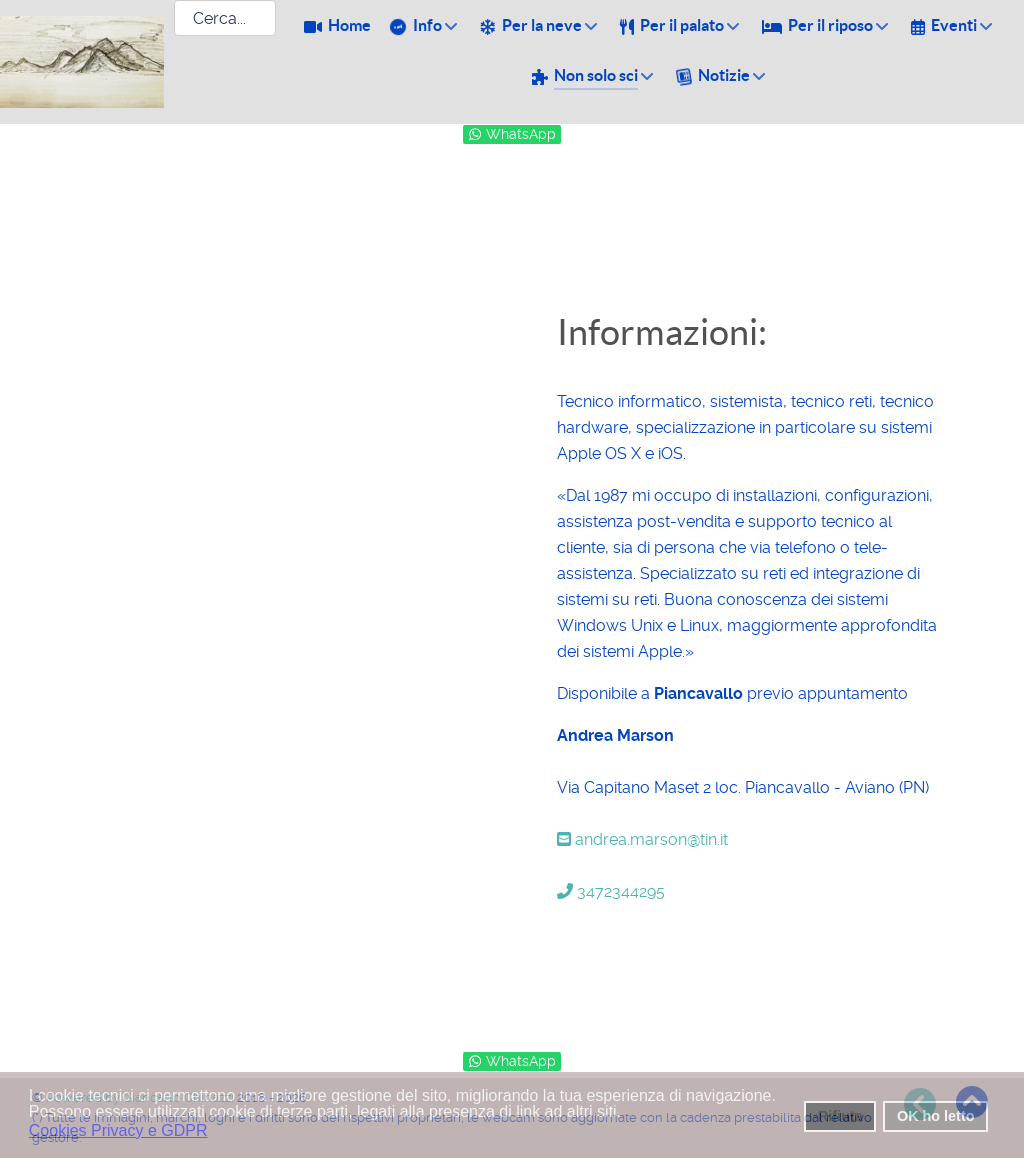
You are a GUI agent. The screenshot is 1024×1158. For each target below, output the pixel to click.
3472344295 (611, 891)
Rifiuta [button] (840, 1116)
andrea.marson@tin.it (642, 839)
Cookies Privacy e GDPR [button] (118, 1130)
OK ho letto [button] (936, 1116)
